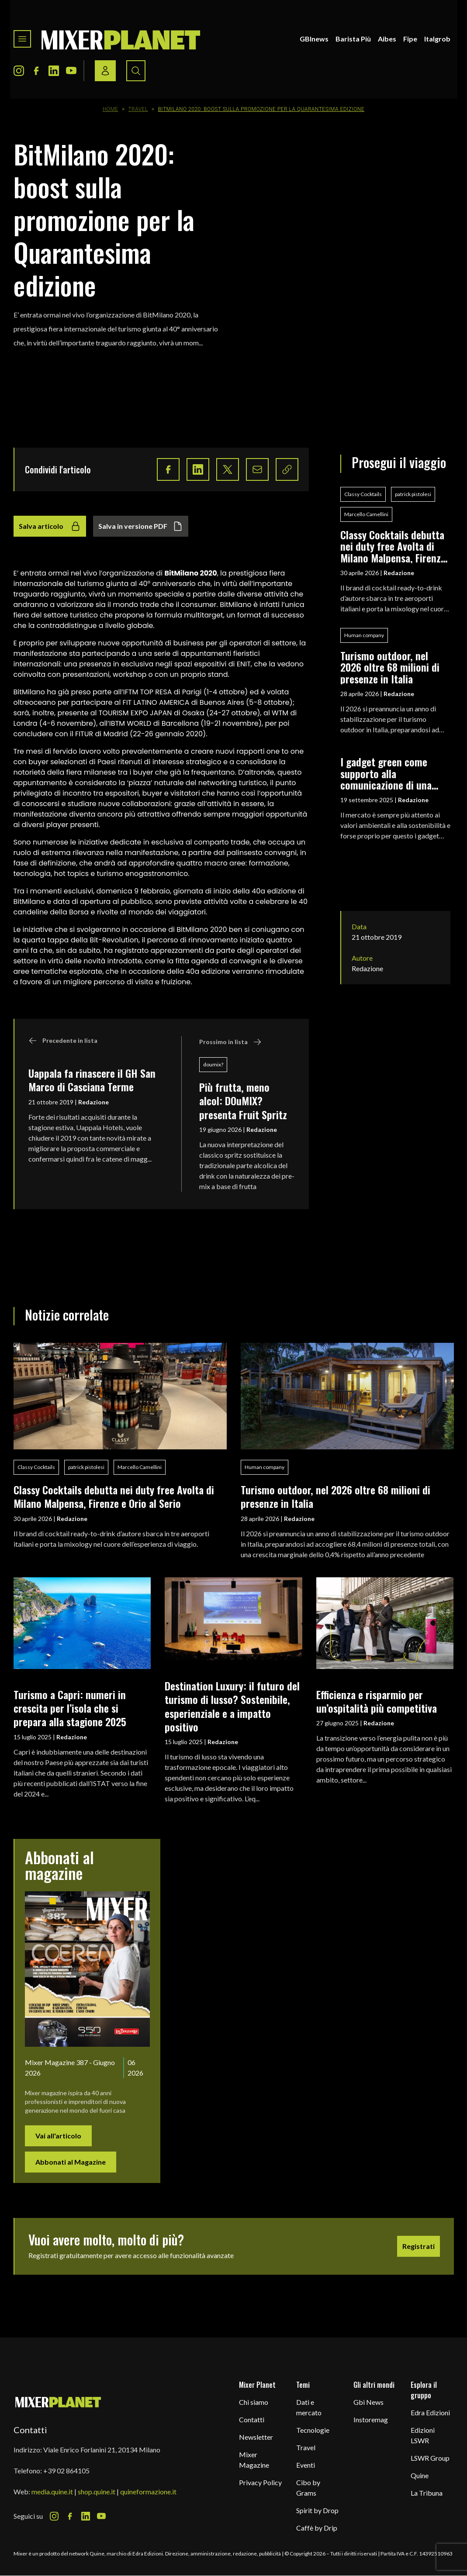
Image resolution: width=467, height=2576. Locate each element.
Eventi (305, 2465)
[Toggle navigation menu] (22, 39)
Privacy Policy (260, 2482)
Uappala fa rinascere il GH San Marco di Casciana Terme (92, 1079)
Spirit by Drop (317, 2510)
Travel (138, 109)
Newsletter (256, 2437)
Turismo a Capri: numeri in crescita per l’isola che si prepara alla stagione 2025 (70, 1708)
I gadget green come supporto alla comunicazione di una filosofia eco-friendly (386, 773)
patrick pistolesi (413, 494)
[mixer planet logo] (58, 2401)
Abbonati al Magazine (70, 2162)
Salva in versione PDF (140, 526)
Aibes (387, 38)
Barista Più (353, 38)
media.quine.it (52, 2491)
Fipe (410, 38)
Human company (364, 635)
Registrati (418, 2246)
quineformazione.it (148, 2491)
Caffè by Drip (316, 2528)
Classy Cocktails (363, 494)
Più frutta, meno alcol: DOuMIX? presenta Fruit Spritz (243, 1100)
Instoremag (370, 2419)
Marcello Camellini (366, 514)
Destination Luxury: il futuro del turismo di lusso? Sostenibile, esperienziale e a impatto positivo (232, 1706)
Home (110, 109)
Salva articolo (50, 526)
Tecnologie (312, 2430)
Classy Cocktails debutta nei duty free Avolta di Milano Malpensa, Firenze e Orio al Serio (393, 546)
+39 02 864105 (66, 2470)
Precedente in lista (62, 1040)
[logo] (121, 38)
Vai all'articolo (58, 2135)
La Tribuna (427, 2493)
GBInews (314, 38)
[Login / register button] (105, 70)
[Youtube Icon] (71, 71)
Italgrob (437, 38)
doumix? (213, 1064)
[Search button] (135, 70)
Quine (420, 2475)
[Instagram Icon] (19, 71)
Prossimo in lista (230, 1042)
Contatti (251, 2419)
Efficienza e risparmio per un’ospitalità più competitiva (376, 1701)
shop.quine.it (96, 2491)
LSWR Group (430, 2458)
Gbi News (368, 2402)
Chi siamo (253, 2402)
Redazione (93, 1102)
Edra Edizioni (430, 2412)
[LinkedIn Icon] (53, 71)
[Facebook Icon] (36, 71)
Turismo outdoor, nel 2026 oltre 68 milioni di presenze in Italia (389, 667)
